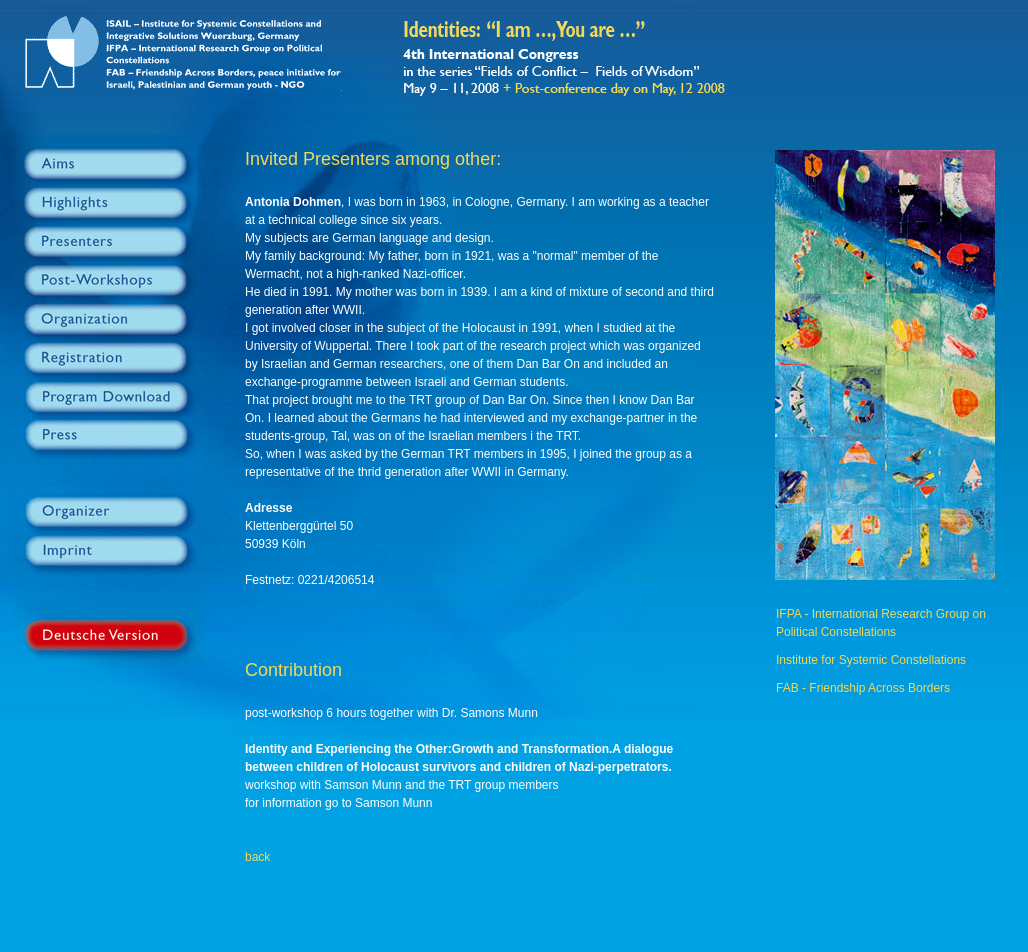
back (257, 857)
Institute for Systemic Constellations (871, 660)
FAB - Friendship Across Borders (863, 688)
